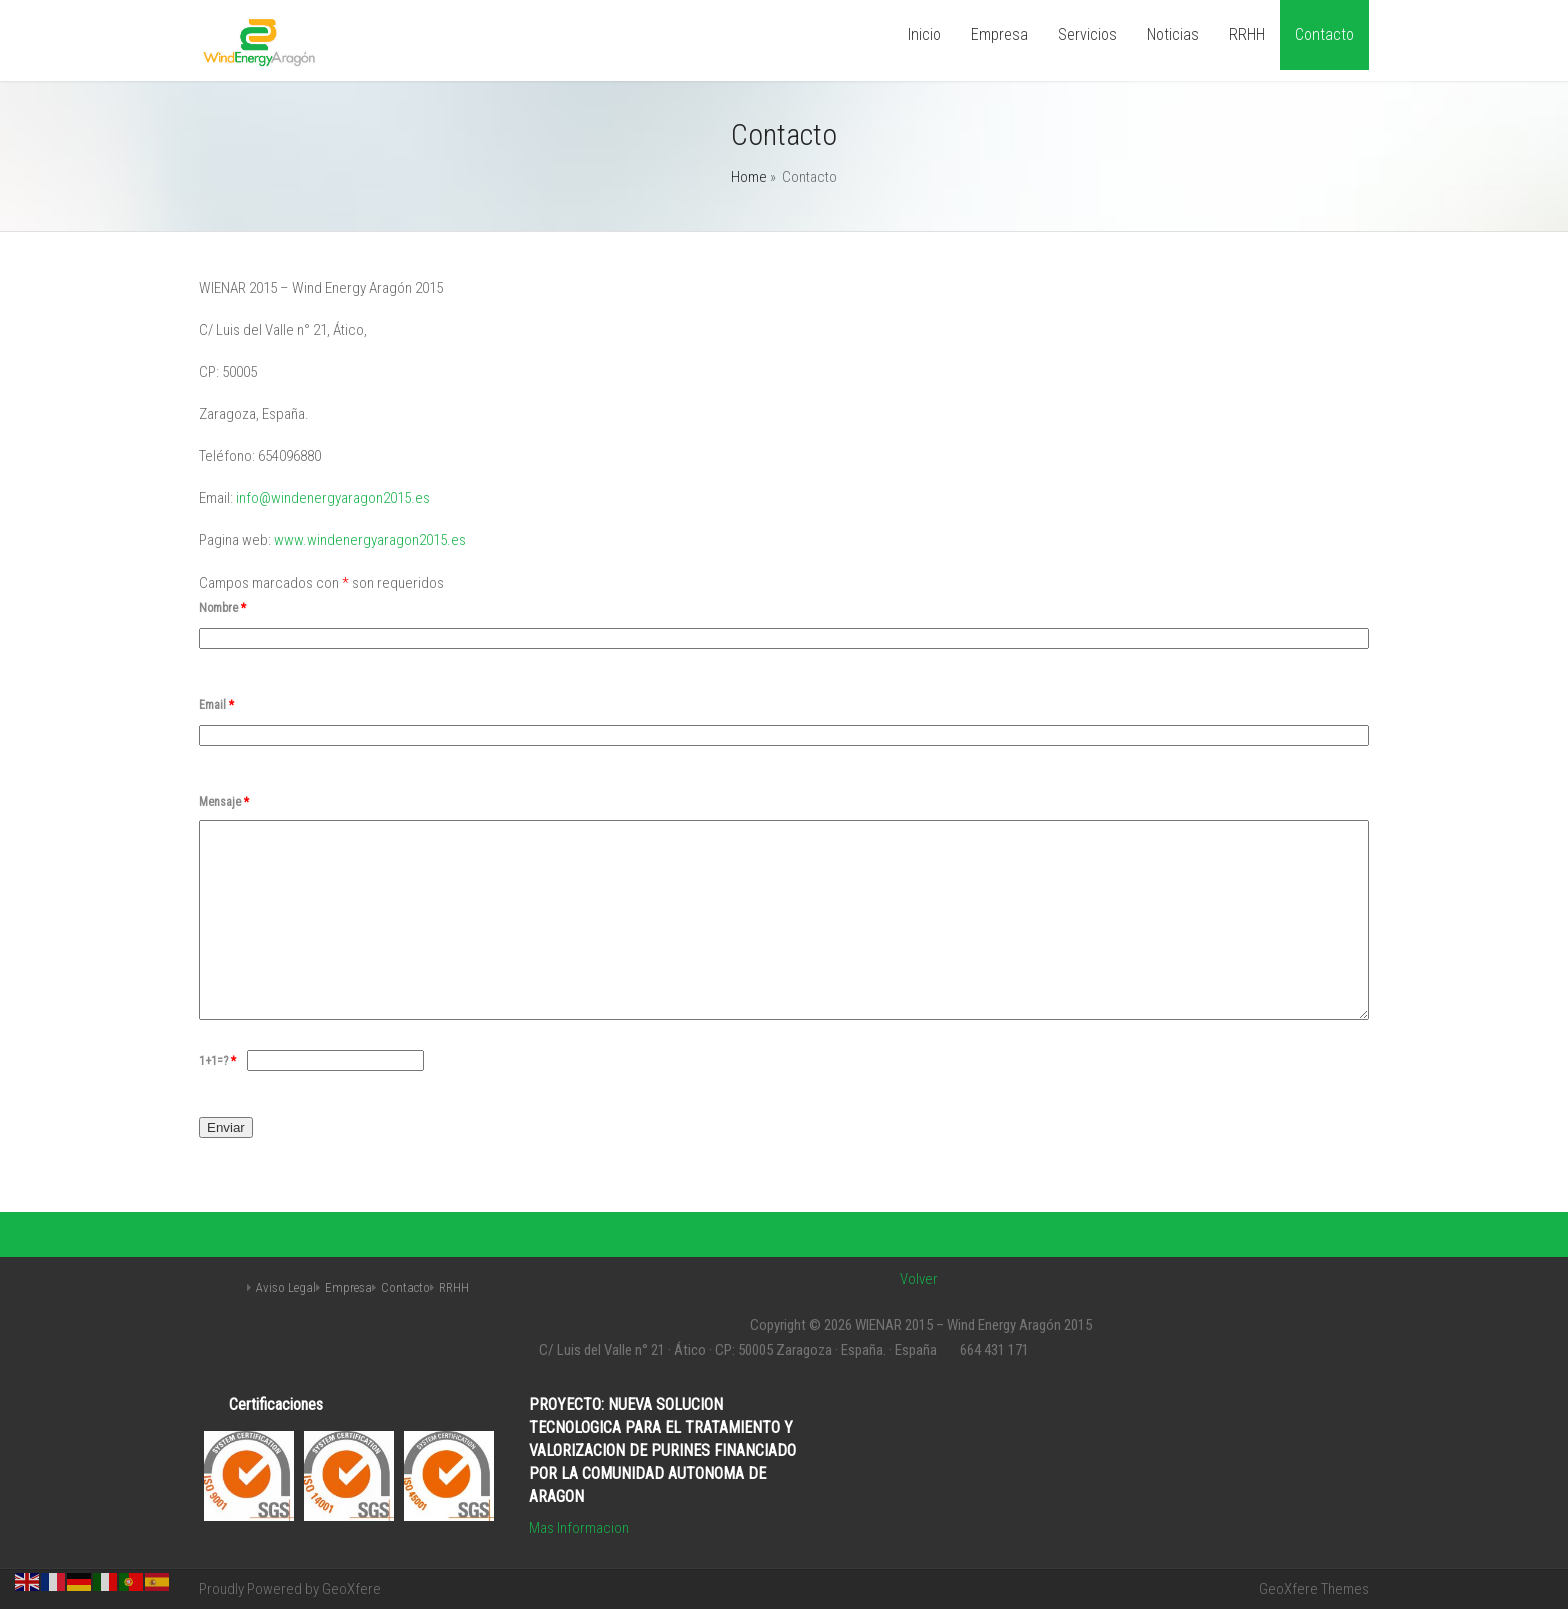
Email (216, 705)
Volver (919, 1279)
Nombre (222, 608)
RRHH (1247, 34)
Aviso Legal (286, 1287)
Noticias (1173, 34)
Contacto (1324, 34)
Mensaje (224, 802)
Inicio (924, 34)
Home (749, 177)
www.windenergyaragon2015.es (370, 540)
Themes (1345, 1589)
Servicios (1087, 34)
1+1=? (219, 1061)
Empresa (999, 34)
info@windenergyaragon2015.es (333, 498)
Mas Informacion (579, 1528)
